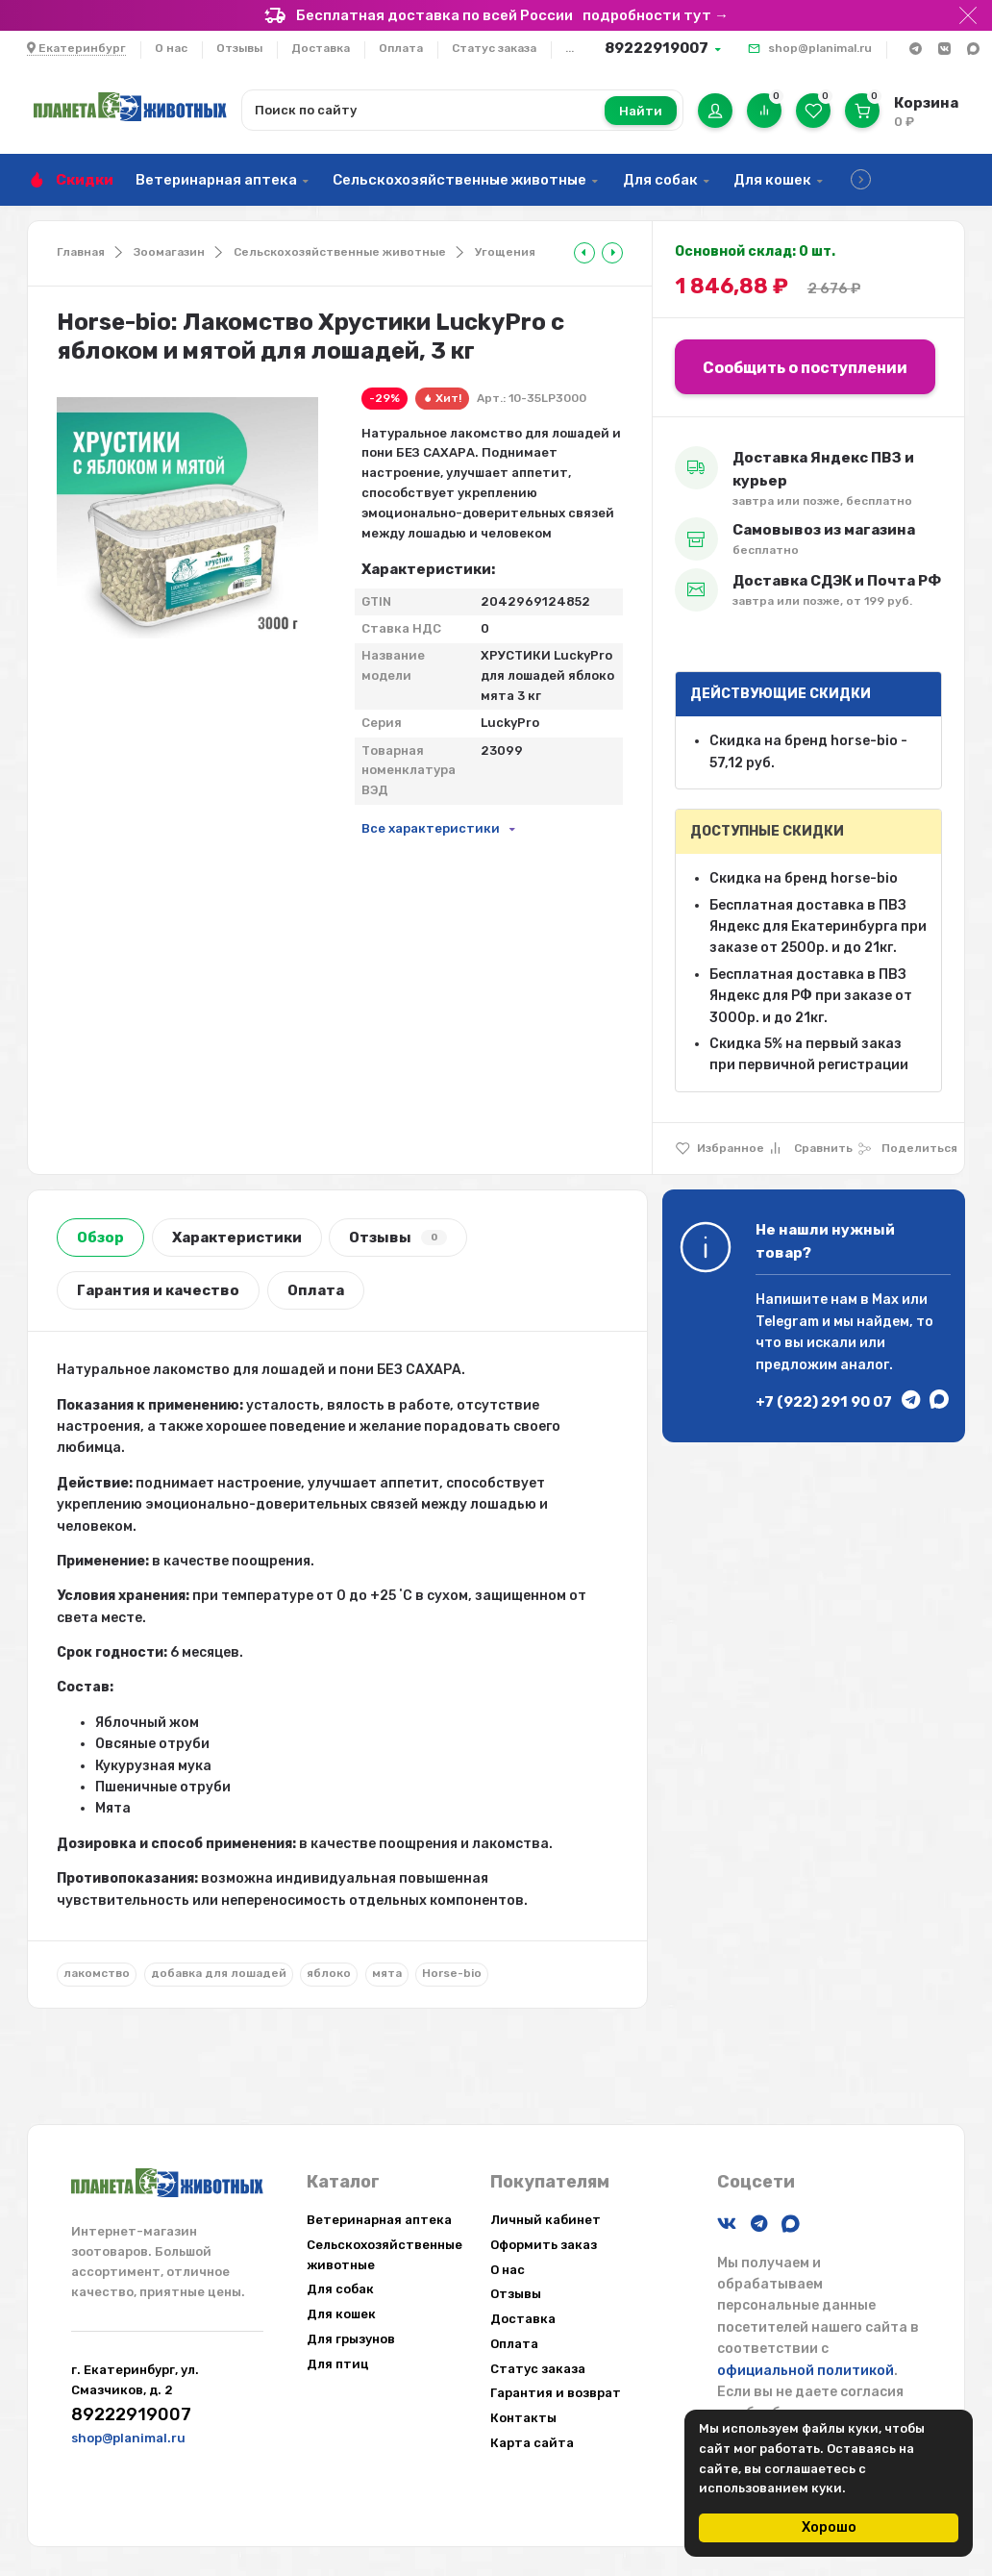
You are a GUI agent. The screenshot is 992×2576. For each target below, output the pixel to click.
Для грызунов (351, 2339)
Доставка (320, 48)
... (569, 48)
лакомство (96, 1973)
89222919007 (656, 48)
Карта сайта (532, 2443)
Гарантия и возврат (555, 2393)
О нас (171, 48)
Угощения (505, 252)
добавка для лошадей (218, 1973)
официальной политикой (805, 2371)
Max (885, 1299)
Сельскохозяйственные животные (459, 179)
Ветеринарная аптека (216, 179)
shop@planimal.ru (820, 48)
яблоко (329, 1973)
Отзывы (239, 48)
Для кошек (772, 179)
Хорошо (829, 2527)
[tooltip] (584, 252)
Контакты (523, 2418)
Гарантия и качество (158, 1290)
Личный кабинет (545, 2220)
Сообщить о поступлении (805, 368)
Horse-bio (452, 1973)
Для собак (660, 179)
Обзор (100, 1237)
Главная (81, 252)
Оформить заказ (543, 2245)
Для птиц (338, 2364)
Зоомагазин (169, 252)
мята (387, 1973)
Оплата (401, 48)
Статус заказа (494, 48)
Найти (640, 111)
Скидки (84, 179)
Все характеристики (430, 828)
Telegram (787, 1321)
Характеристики (237, 1237)
